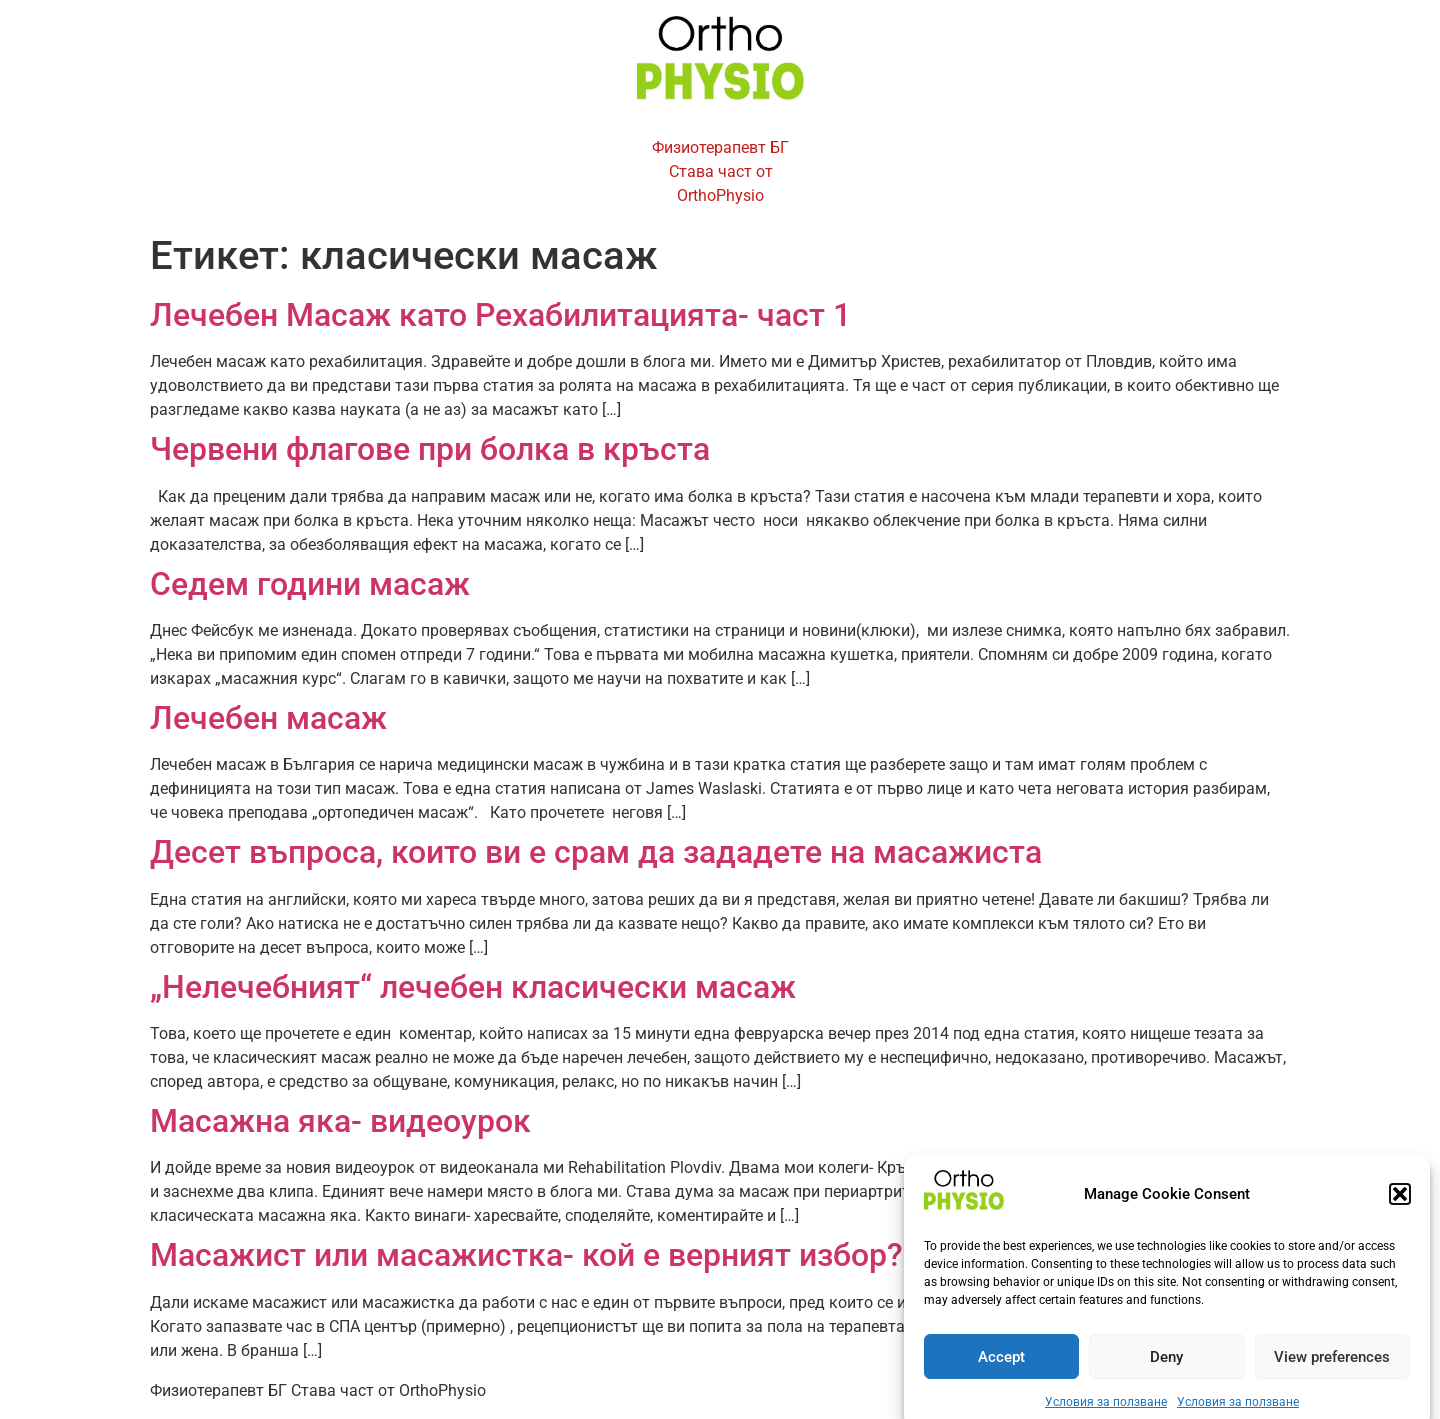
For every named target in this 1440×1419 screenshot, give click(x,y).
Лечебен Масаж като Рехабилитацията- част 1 (500, 315)
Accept (1001, 1368)
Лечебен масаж (268, 718)
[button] (1400, 1205)
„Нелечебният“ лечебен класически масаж (473, 987)
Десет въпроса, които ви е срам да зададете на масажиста (596, 852)
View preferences (1332, 1368)
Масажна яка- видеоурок (340, 1121)
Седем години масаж (310, 584)
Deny (1166, 1368)
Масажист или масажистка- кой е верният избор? (526, 1255)
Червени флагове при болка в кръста (430, 449)
